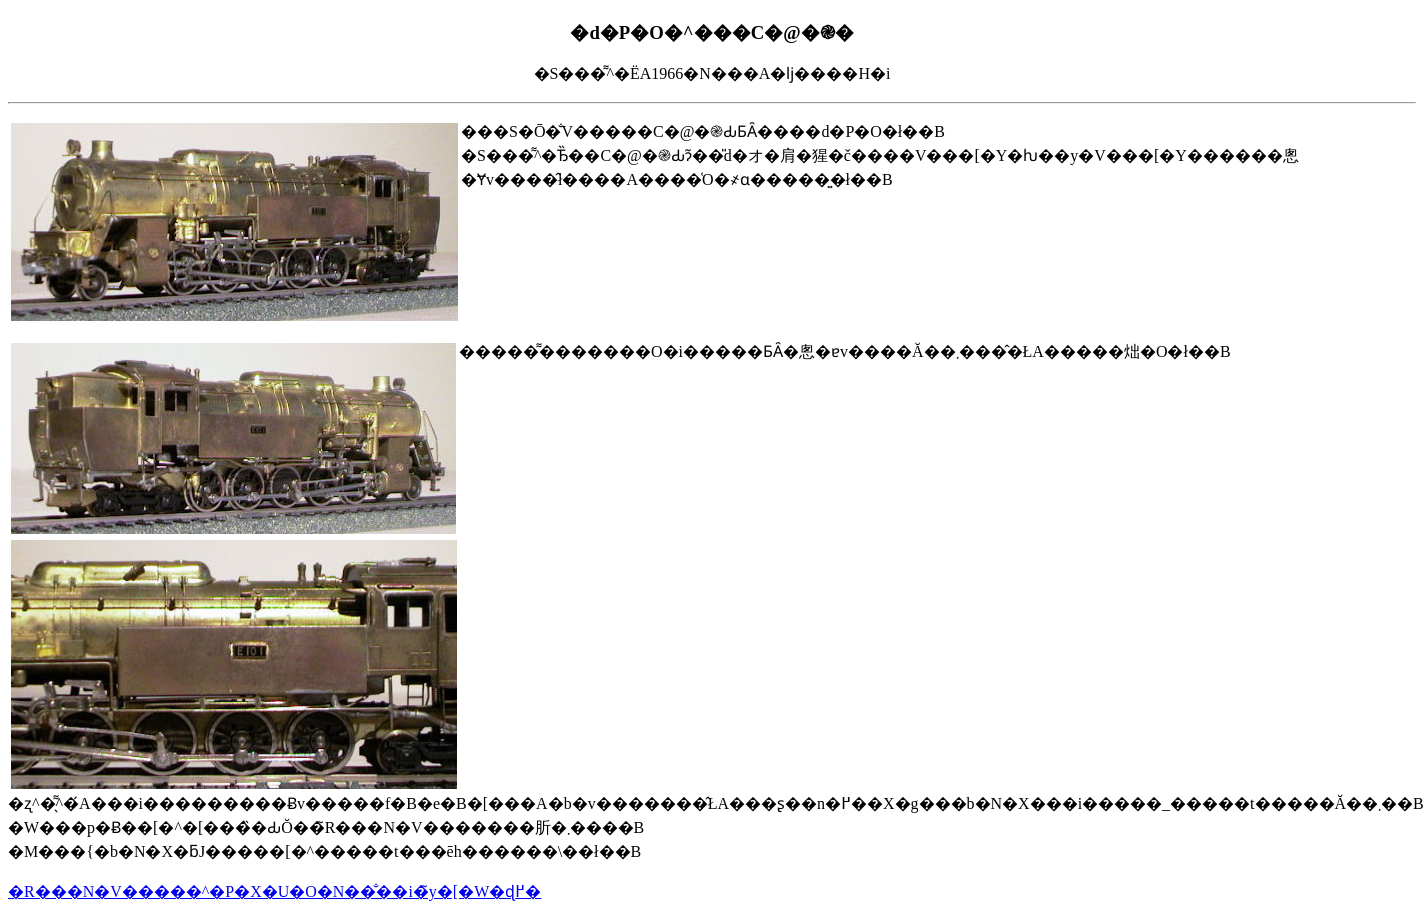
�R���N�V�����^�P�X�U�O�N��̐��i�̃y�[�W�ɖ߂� (274, 891)
